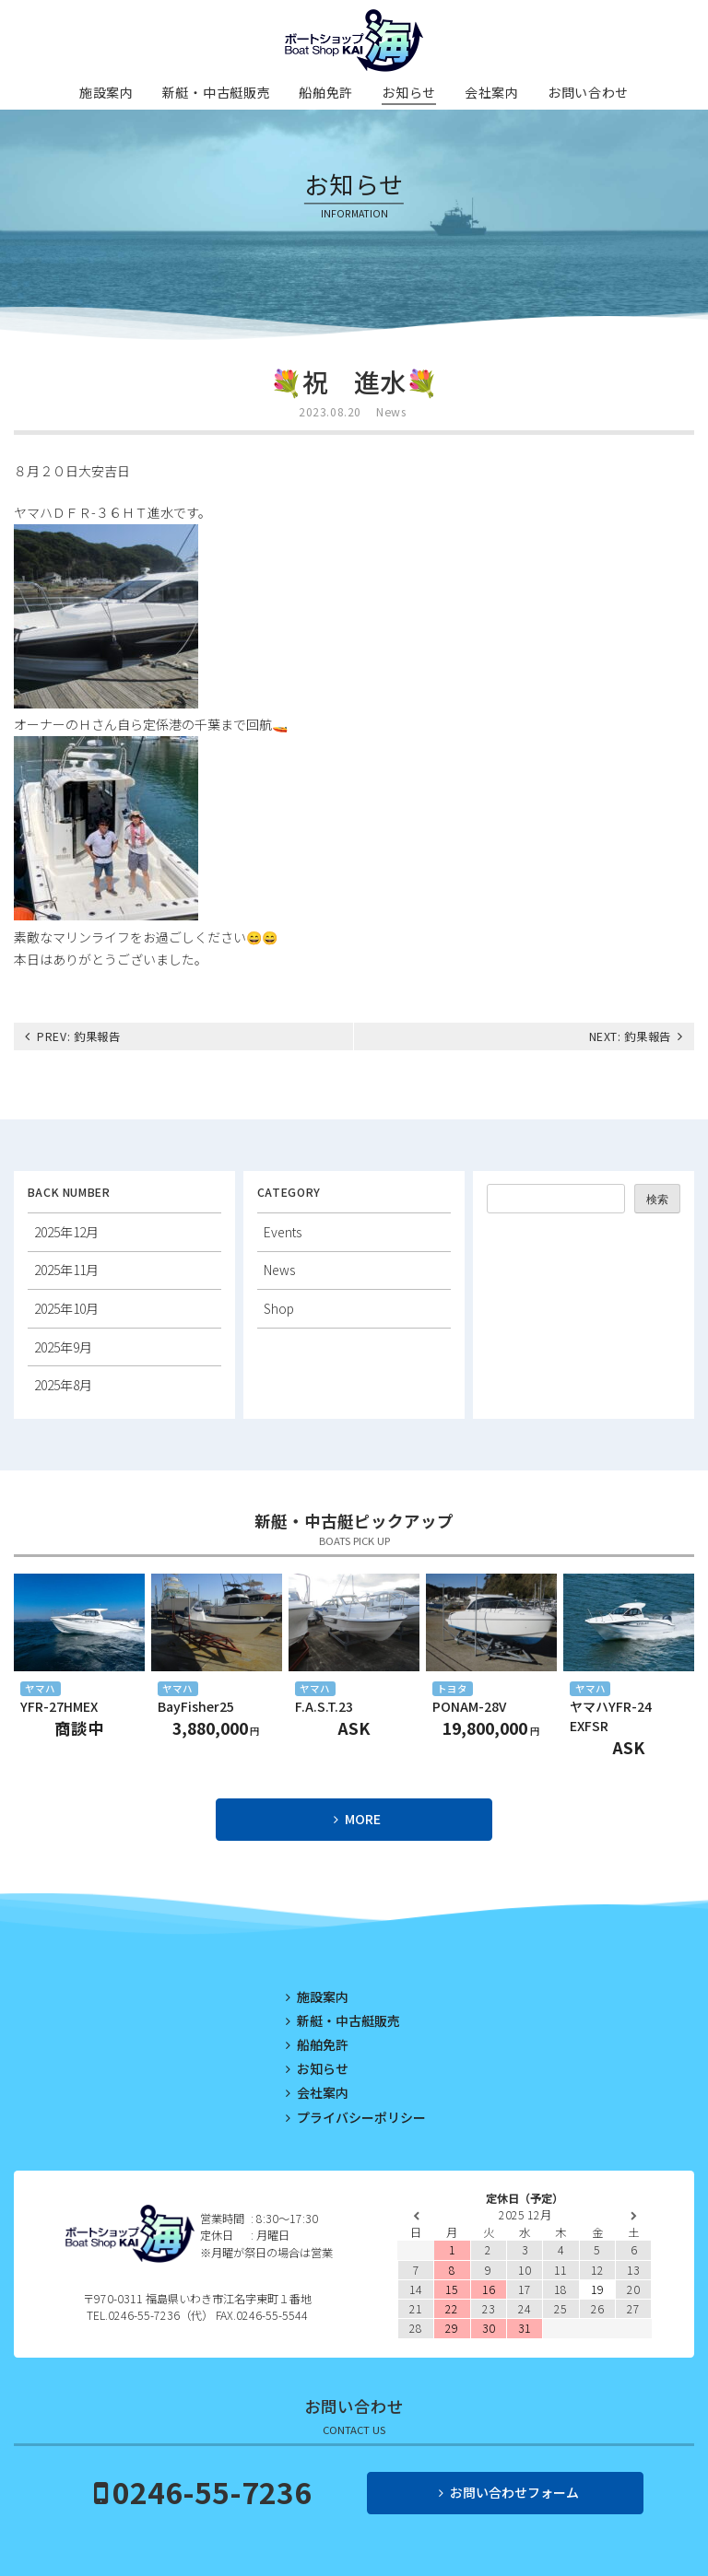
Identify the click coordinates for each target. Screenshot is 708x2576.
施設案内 (106, 92)
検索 (657, 1199)
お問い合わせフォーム (514, 2492)
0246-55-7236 (212, 2491)
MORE (363, 1818)
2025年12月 (66, 1232)
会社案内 (492, 92)
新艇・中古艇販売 (216, 92)
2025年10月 (66, 1308)
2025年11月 (66, 1269)
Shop (279, 1308)
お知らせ (409, 92)
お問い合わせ (588, 92)
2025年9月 (63, 1347)
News (391, 412)
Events (282, 1232)
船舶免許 (326, 92)
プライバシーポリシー (361, 2117)
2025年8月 (63, 1385)
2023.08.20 (330, 412)
